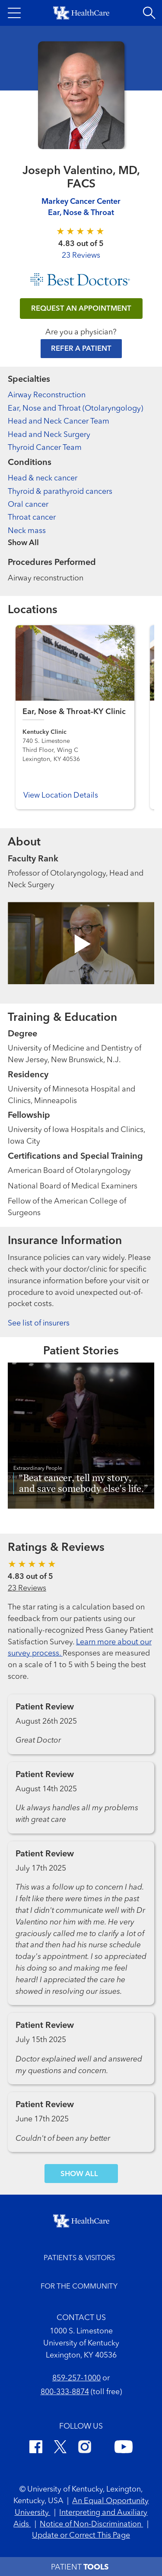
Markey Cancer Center (81, 202)
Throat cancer (32, 517)
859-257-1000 (76, 2378)
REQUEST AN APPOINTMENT (81, 308)
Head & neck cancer (42, 478)
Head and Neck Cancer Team (58, 421)
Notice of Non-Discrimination (91, 2524)
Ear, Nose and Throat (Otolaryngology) (75, 408)
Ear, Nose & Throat (81, 213)
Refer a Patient (81, 348)
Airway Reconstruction (47, 395)
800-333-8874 (65, 2392)
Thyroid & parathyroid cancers (60, 492)
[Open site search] (149, 13)
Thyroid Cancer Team (45, 448)
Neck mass (27, 531)
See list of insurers (39, 1323)
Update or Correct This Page (81, 2535)
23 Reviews (81, 255)
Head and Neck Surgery (49, 435)
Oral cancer (28, 504)
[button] (14, 13)
